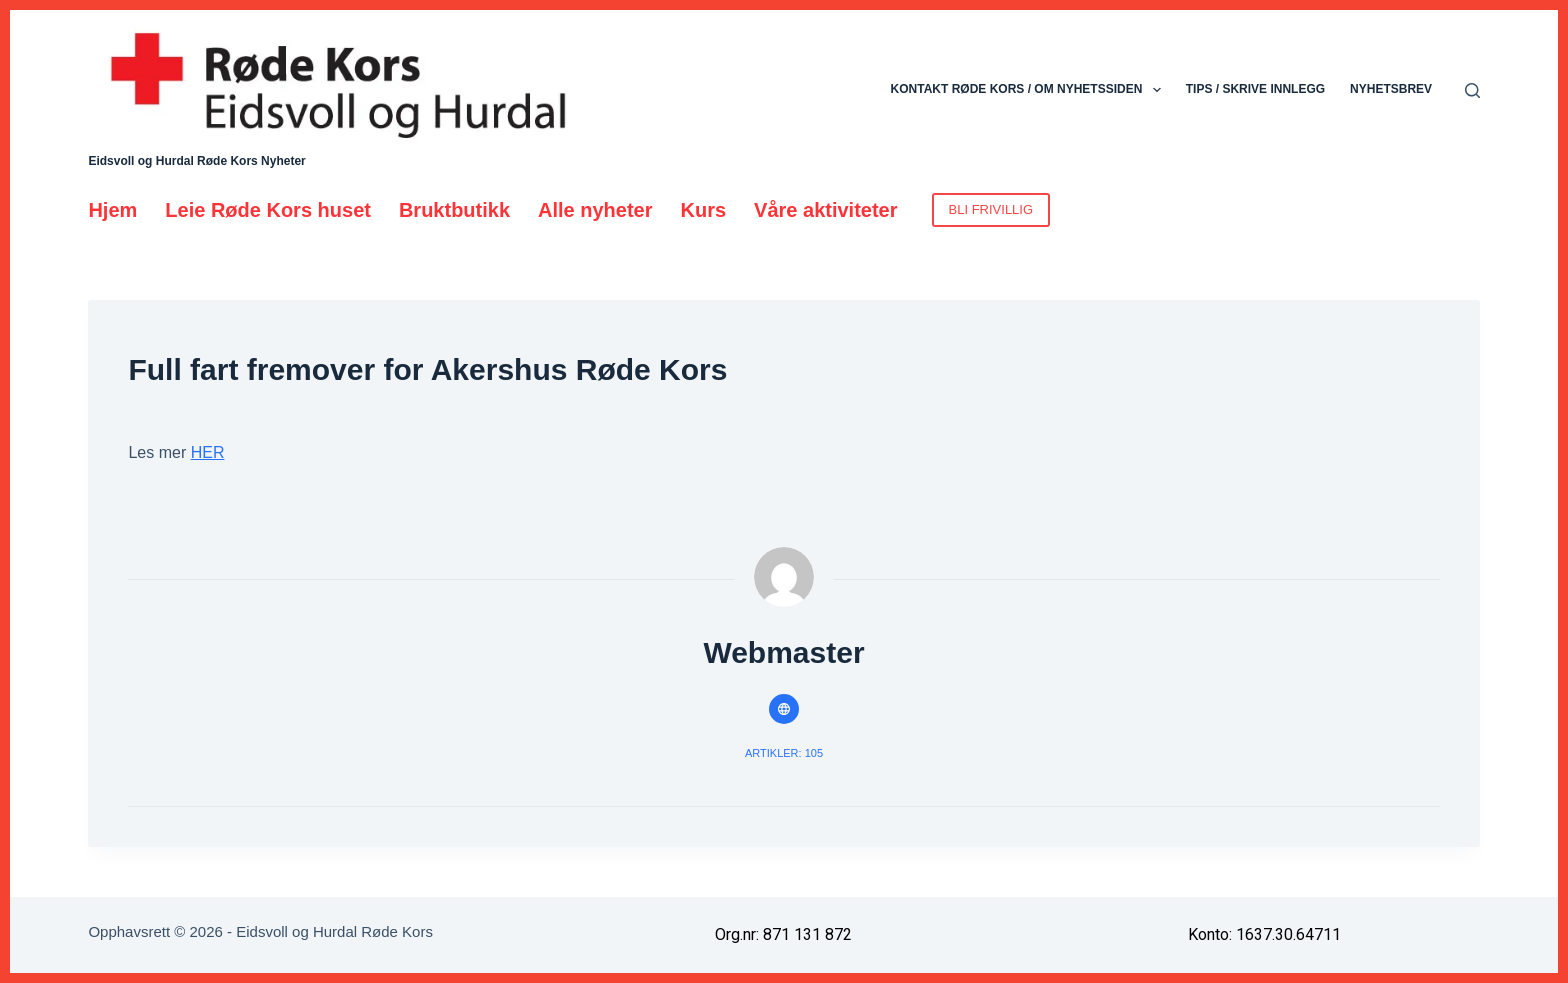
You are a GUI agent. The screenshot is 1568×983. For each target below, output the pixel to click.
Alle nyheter (595, 210)
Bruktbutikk (454, 210)
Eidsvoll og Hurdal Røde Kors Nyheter (196, 161)
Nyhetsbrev (1391, 89)
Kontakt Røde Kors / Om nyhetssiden (1030, 90)
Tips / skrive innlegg (1255, 89)
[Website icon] (784, 709)
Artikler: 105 (784, 753)
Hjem (112, 210)
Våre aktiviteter (825, 210)
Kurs (704, 210)
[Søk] (1472, 90)
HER (208, 452)
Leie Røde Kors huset (268, 210)
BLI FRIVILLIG (991, 209)
